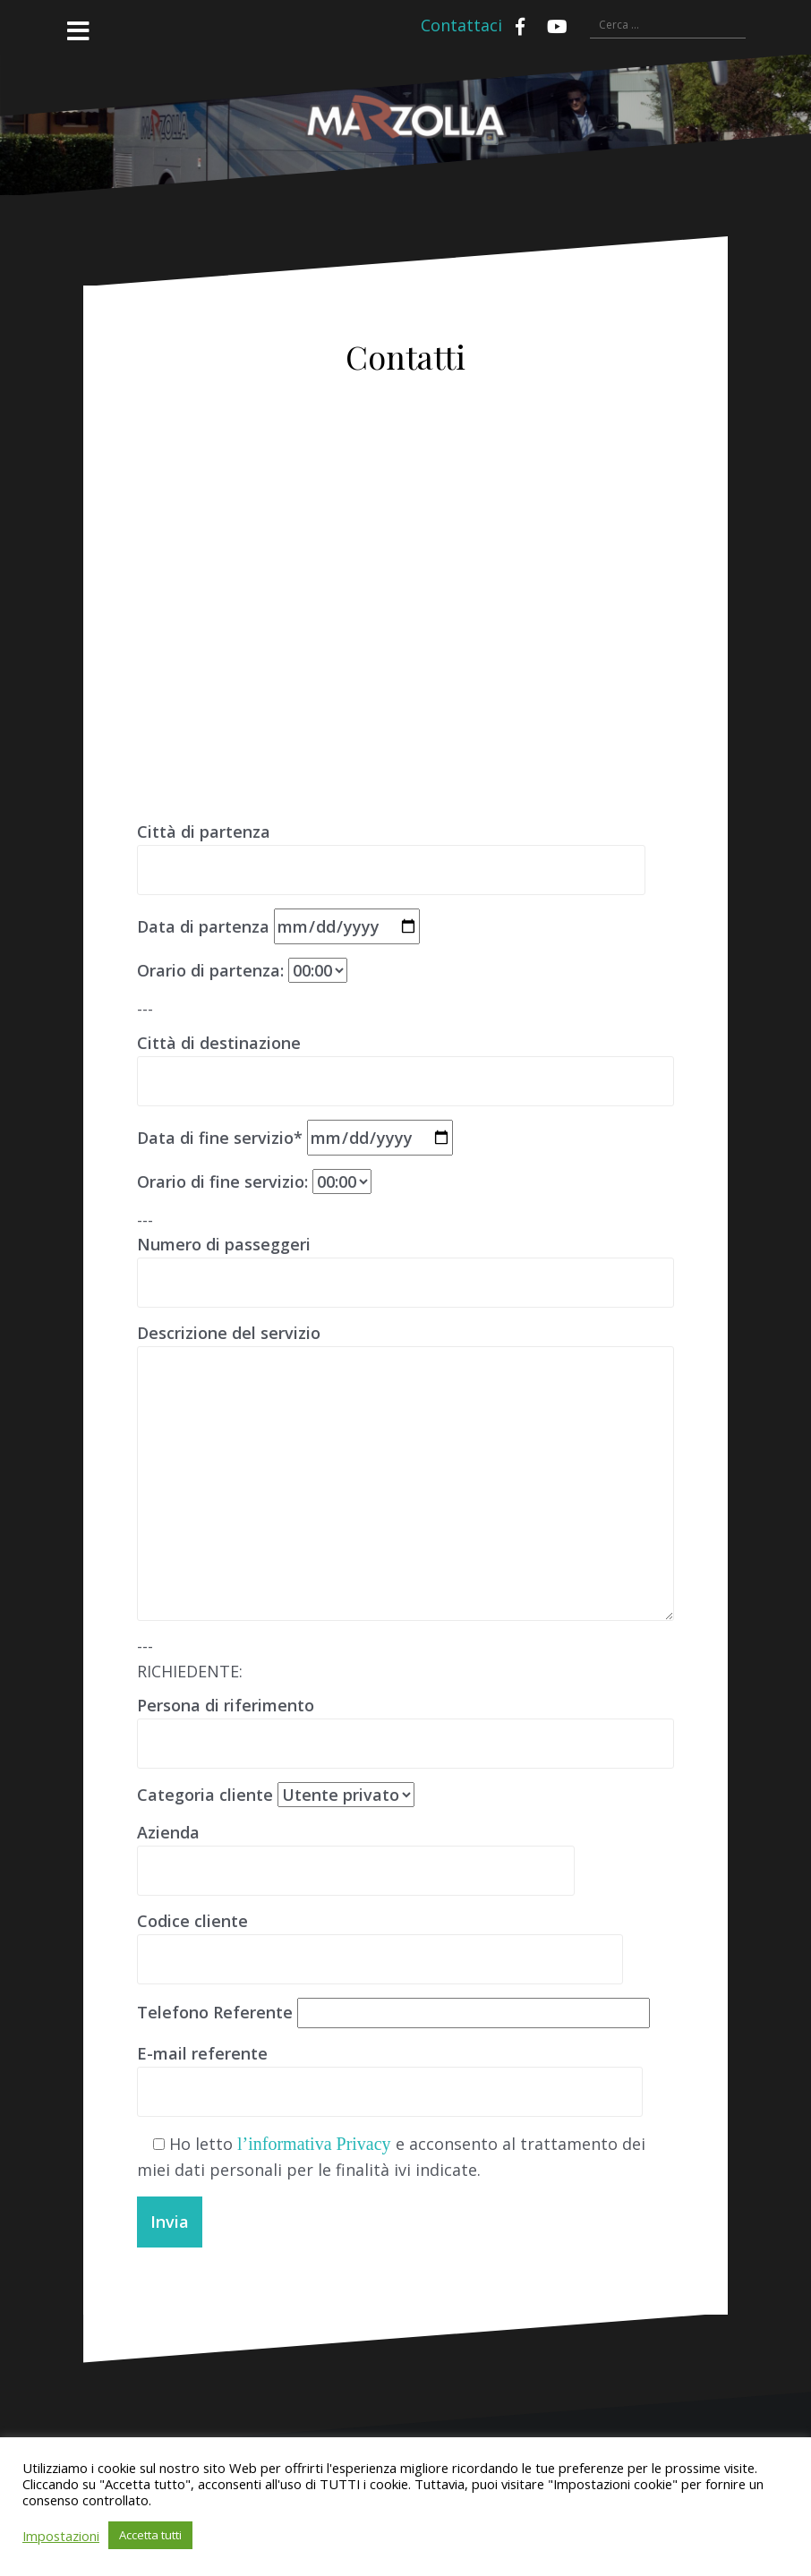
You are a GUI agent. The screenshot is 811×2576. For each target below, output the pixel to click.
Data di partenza (278, 926)
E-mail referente (390, 2072)
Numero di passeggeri (405, 1262)
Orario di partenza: (242, 970)
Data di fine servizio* (295, 1137)
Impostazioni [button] (60, 2536)
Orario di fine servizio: (254, 1181)
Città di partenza (391, 850)
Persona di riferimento (405, 1723)
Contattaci (461, 25)
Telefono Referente (393, 2012)
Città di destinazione (405, 1061)
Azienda (356, 1851)
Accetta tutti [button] (150, 2535)
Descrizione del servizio (405, 1345)
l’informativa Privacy (314, 2144)
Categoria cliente (275, 1794)
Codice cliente (380, 1939)
